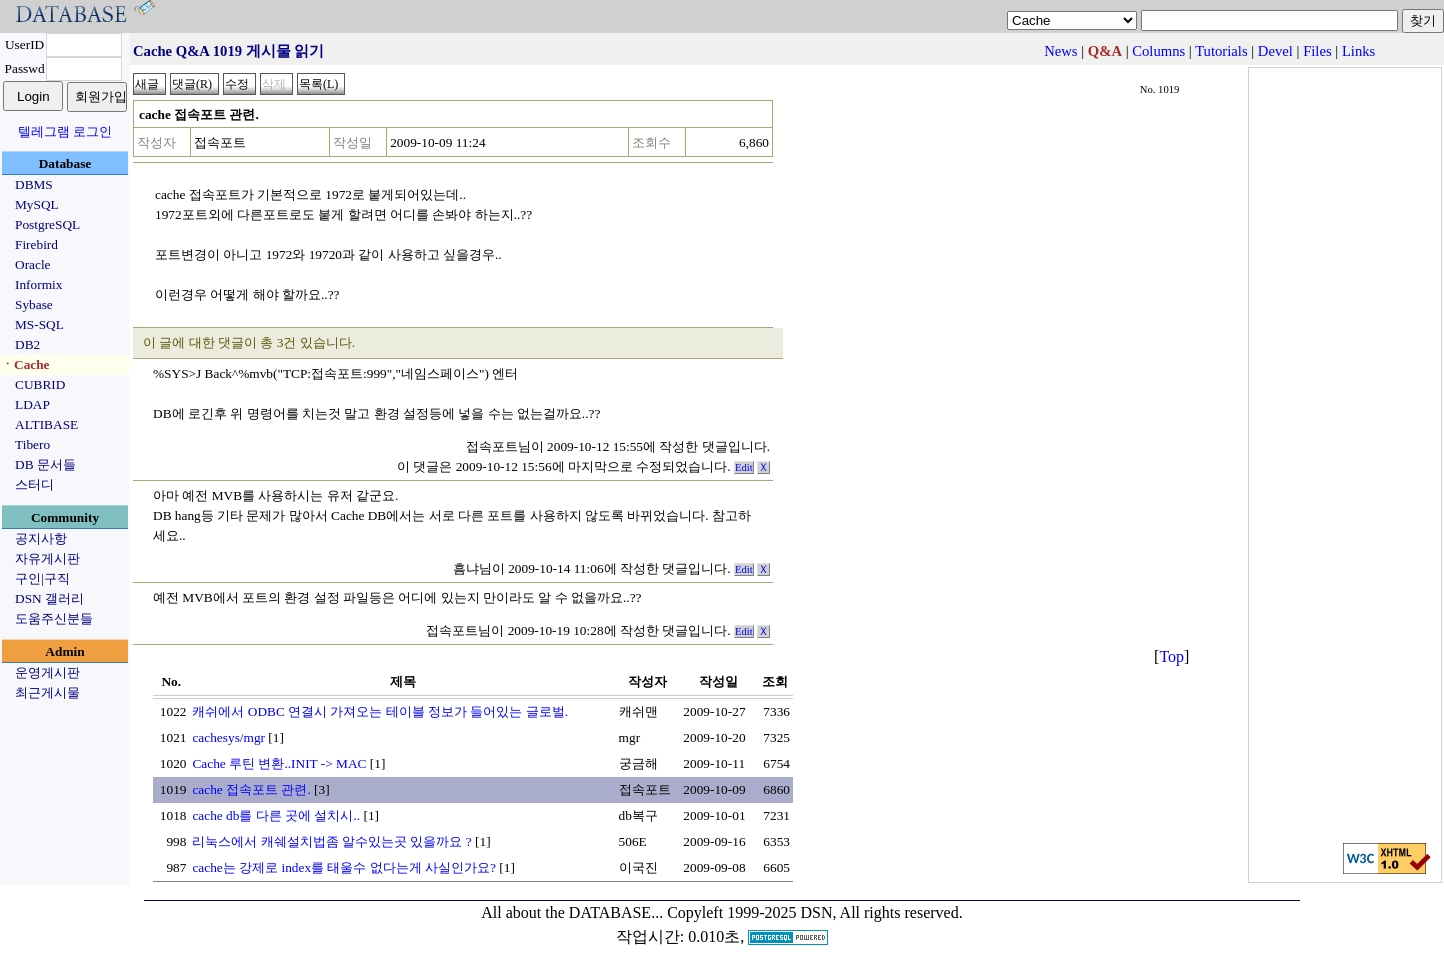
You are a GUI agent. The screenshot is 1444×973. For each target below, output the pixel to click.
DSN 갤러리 (49, 598)
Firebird (36, 244)
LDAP (32, 404)
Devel (1275, 51)
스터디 (34, 484)
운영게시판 (47, 672)
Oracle (33, 264)
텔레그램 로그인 (65, 131)
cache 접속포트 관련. (251, 789)
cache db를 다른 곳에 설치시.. (276, 815)
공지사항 (41, 538)
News (1060, 51)
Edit (744, 467)
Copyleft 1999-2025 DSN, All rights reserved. (815, 912)
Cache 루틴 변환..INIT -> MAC (279, 763)
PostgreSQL (47, 224)
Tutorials (1221, 51)
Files (1317, 51)
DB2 (27, 344)
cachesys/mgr (228, 737)
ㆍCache (25, 364)
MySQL (37, 204)
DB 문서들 (45, 464)
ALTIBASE (46, 424)
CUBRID (40, 384)
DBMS (34, 184)
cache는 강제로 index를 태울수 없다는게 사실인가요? (344, 867)
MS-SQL (39, 324)
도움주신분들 (54, 618)
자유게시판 (47, 558)
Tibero (32, 444)
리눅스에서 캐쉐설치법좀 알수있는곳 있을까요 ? (331, 841)
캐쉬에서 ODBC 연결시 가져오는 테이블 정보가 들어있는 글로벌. (380, 711)
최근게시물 (47, 692)
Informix (38, 284)
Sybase (34, 304)
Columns (1158, 51)
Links (1358, 51)
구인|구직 (42, 578)
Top (1171, 656)
